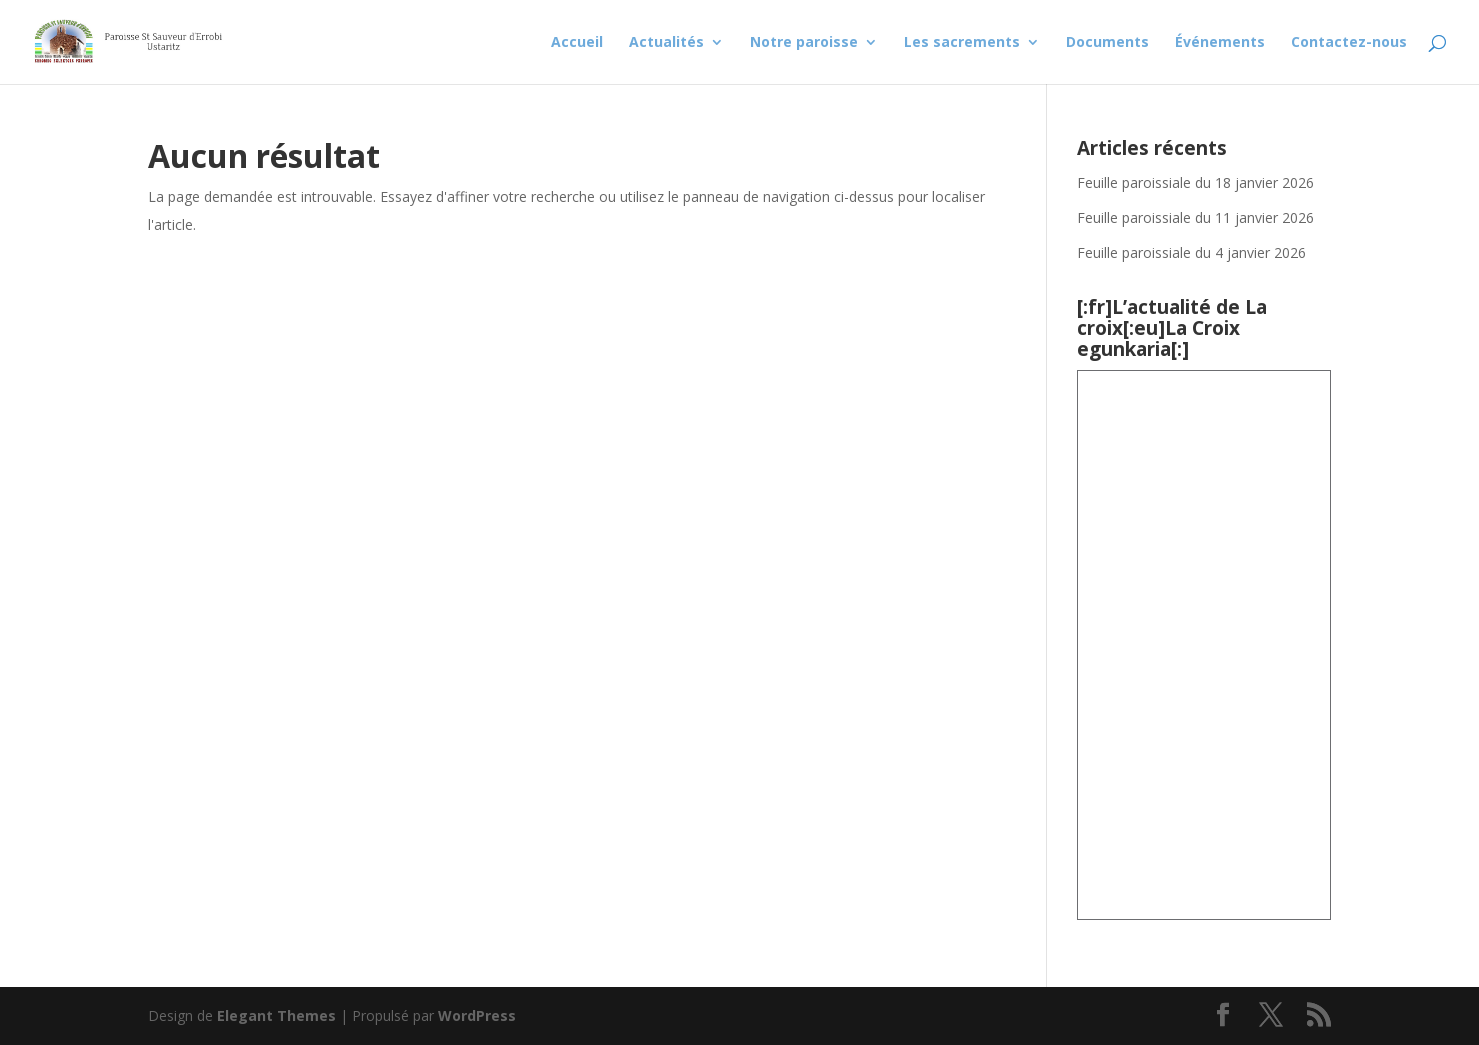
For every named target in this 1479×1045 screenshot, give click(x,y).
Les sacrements (962, 43)
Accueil (577, 43)
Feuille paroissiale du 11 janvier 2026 (1195, 217)
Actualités (666, 43)
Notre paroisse (804, 43)
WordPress (477, 1015)
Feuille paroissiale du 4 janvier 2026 (1191, 252)
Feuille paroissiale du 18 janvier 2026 (1195, 182)
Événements (1220, 43)
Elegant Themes (276, 1015)
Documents (1107, 43)
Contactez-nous (1349, 43)
